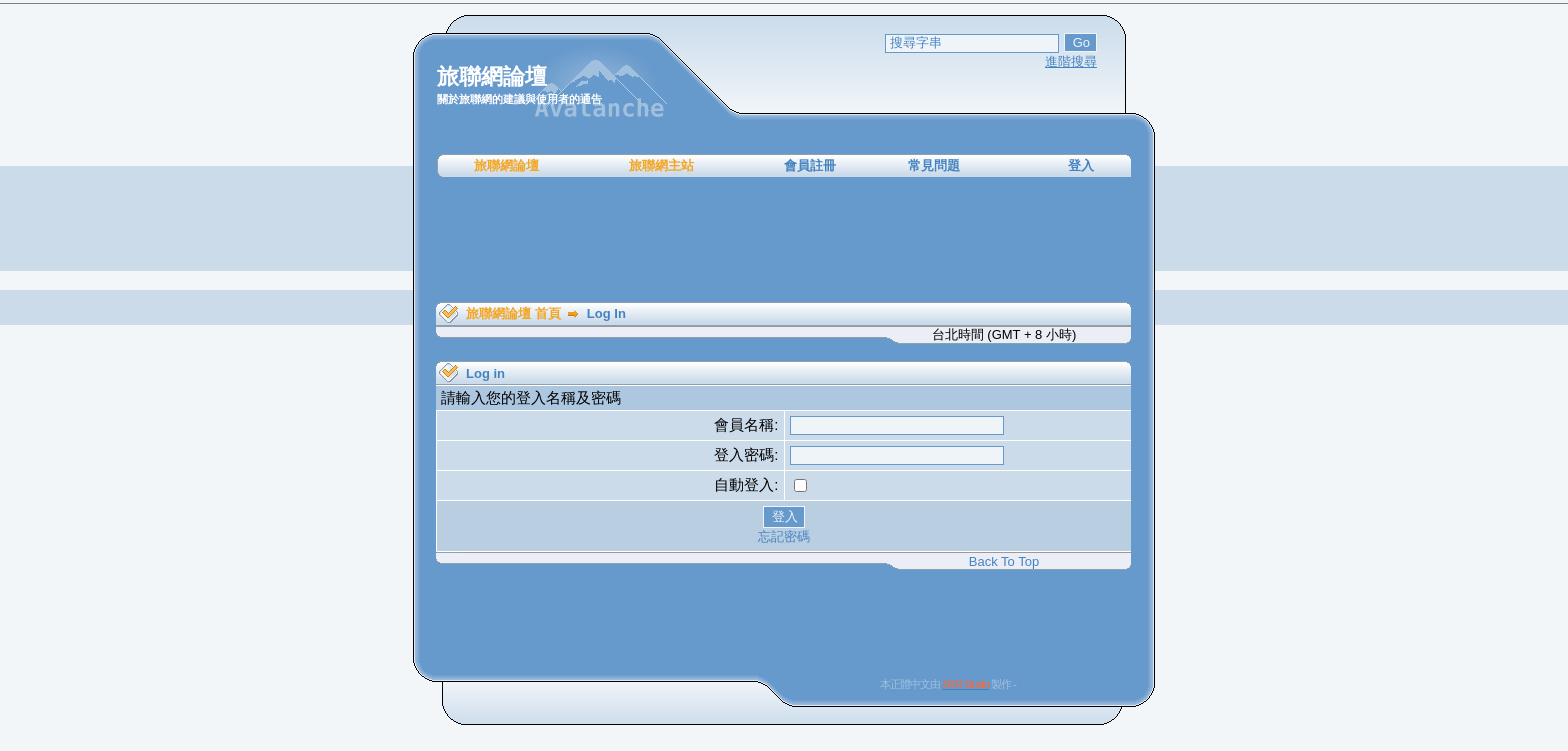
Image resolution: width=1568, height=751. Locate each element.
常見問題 (934, 165)
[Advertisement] (784, 240)
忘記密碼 (784, 536)
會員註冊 (810, 165)
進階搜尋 (1071, 61)
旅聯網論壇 (506, 165)
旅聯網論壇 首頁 (513, 313)
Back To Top (1004, 561)
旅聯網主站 (661, 165)
